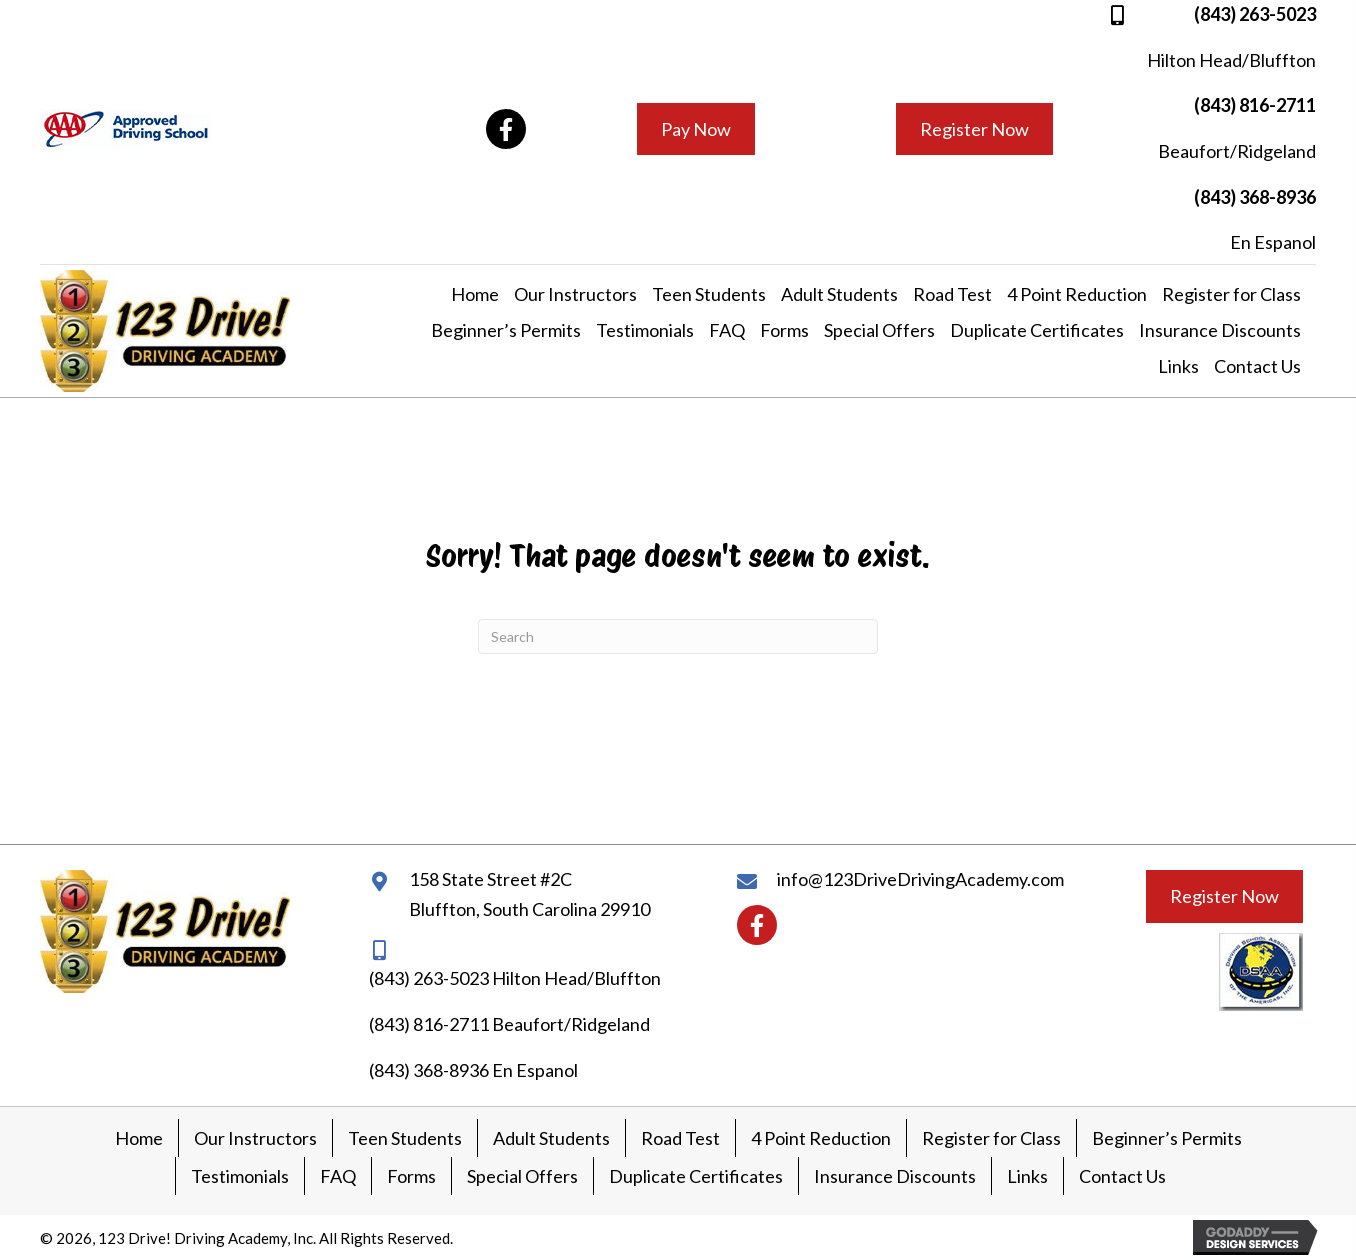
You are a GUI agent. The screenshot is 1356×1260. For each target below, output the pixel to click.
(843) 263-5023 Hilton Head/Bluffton (515, 978)
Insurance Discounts (895, 1176)
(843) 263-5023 (1255, 14)
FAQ (338, 1176)
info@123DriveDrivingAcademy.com (920, 879)
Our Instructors (255, 1138)
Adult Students (551, 1138)
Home (139, 1138)
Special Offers (522, 1176)
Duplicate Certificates (696, 1176)
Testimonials (240, 1176)
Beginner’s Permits (1167, 1138)
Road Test (680, 1138)
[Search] (678, 636)
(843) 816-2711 (1255, 105)
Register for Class (991, 1138)
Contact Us (1122, 1176)
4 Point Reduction (821, 1138)
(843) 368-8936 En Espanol (473, 1070)
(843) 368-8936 (1255, 197)
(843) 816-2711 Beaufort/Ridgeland (509, 1024)
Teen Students (405, 1138)
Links (1027, 1176)
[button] (506, 129)
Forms (411, 1176)
